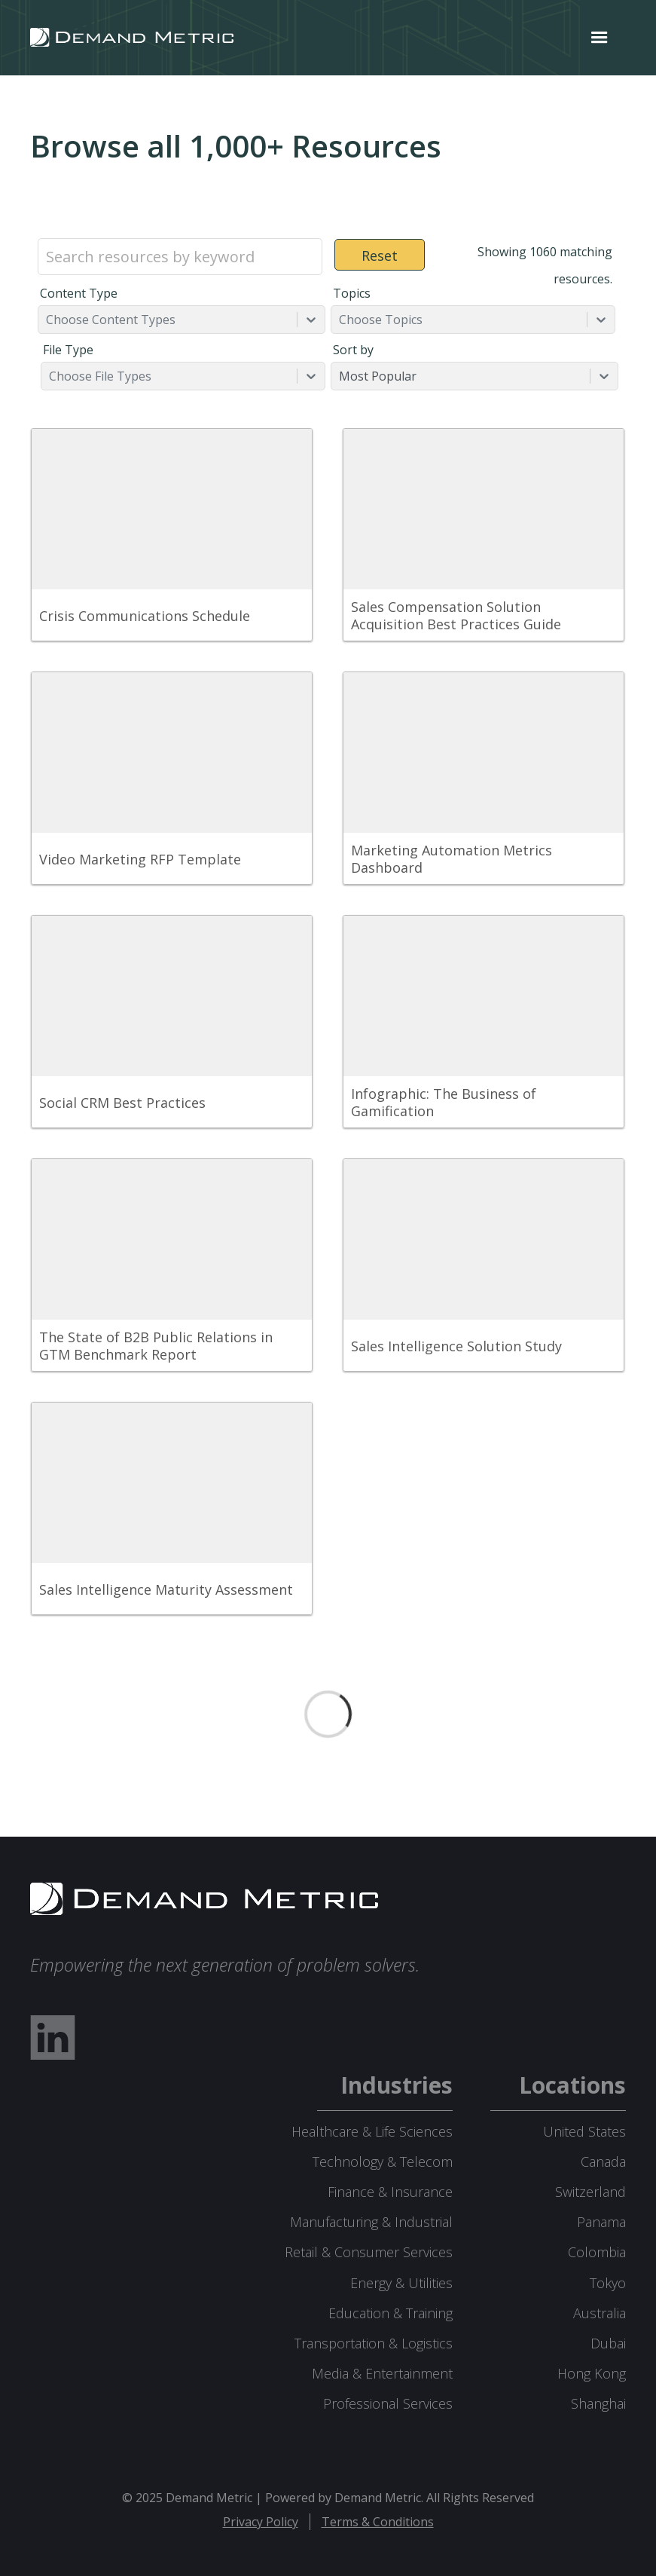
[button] (599, 37)
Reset (380, 255)
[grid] (328, 1029)
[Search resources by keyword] (180, 256)
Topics (352, 293)
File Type (68, 349)
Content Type (78, 293)
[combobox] (47, 319)
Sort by (353, 349)
